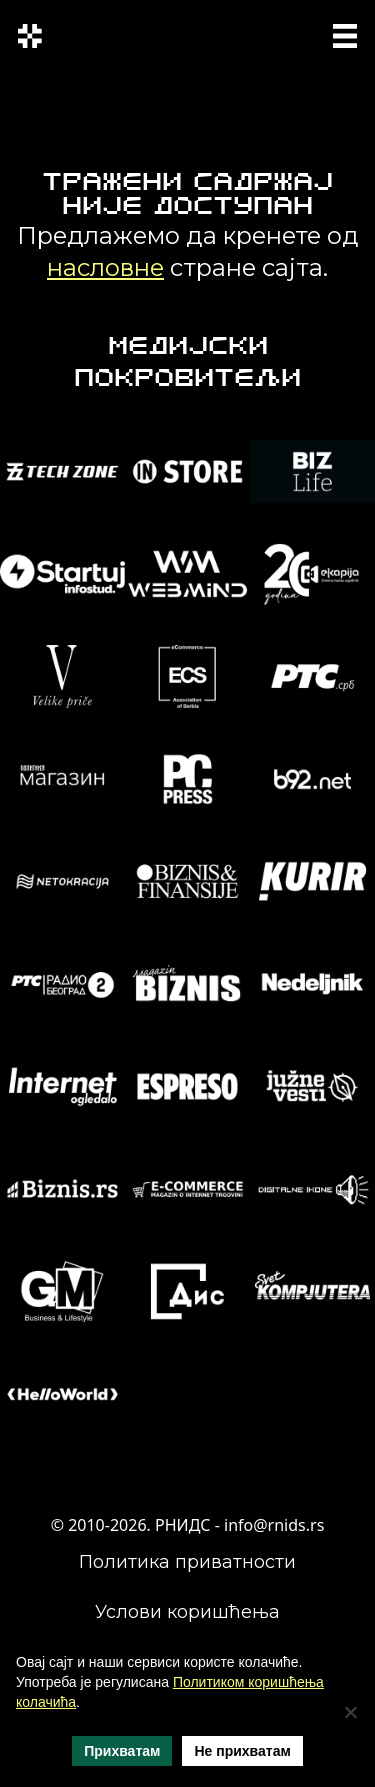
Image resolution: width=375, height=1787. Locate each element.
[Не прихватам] (350, 1712)
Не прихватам (242, 1751)
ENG (243, 45)
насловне (105, 267)
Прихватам (122, 1751)
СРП (239, 33)
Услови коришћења (187, 1612)
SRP (276, 33)
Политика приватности (187, 1562)
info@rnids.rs (274, 1525)
